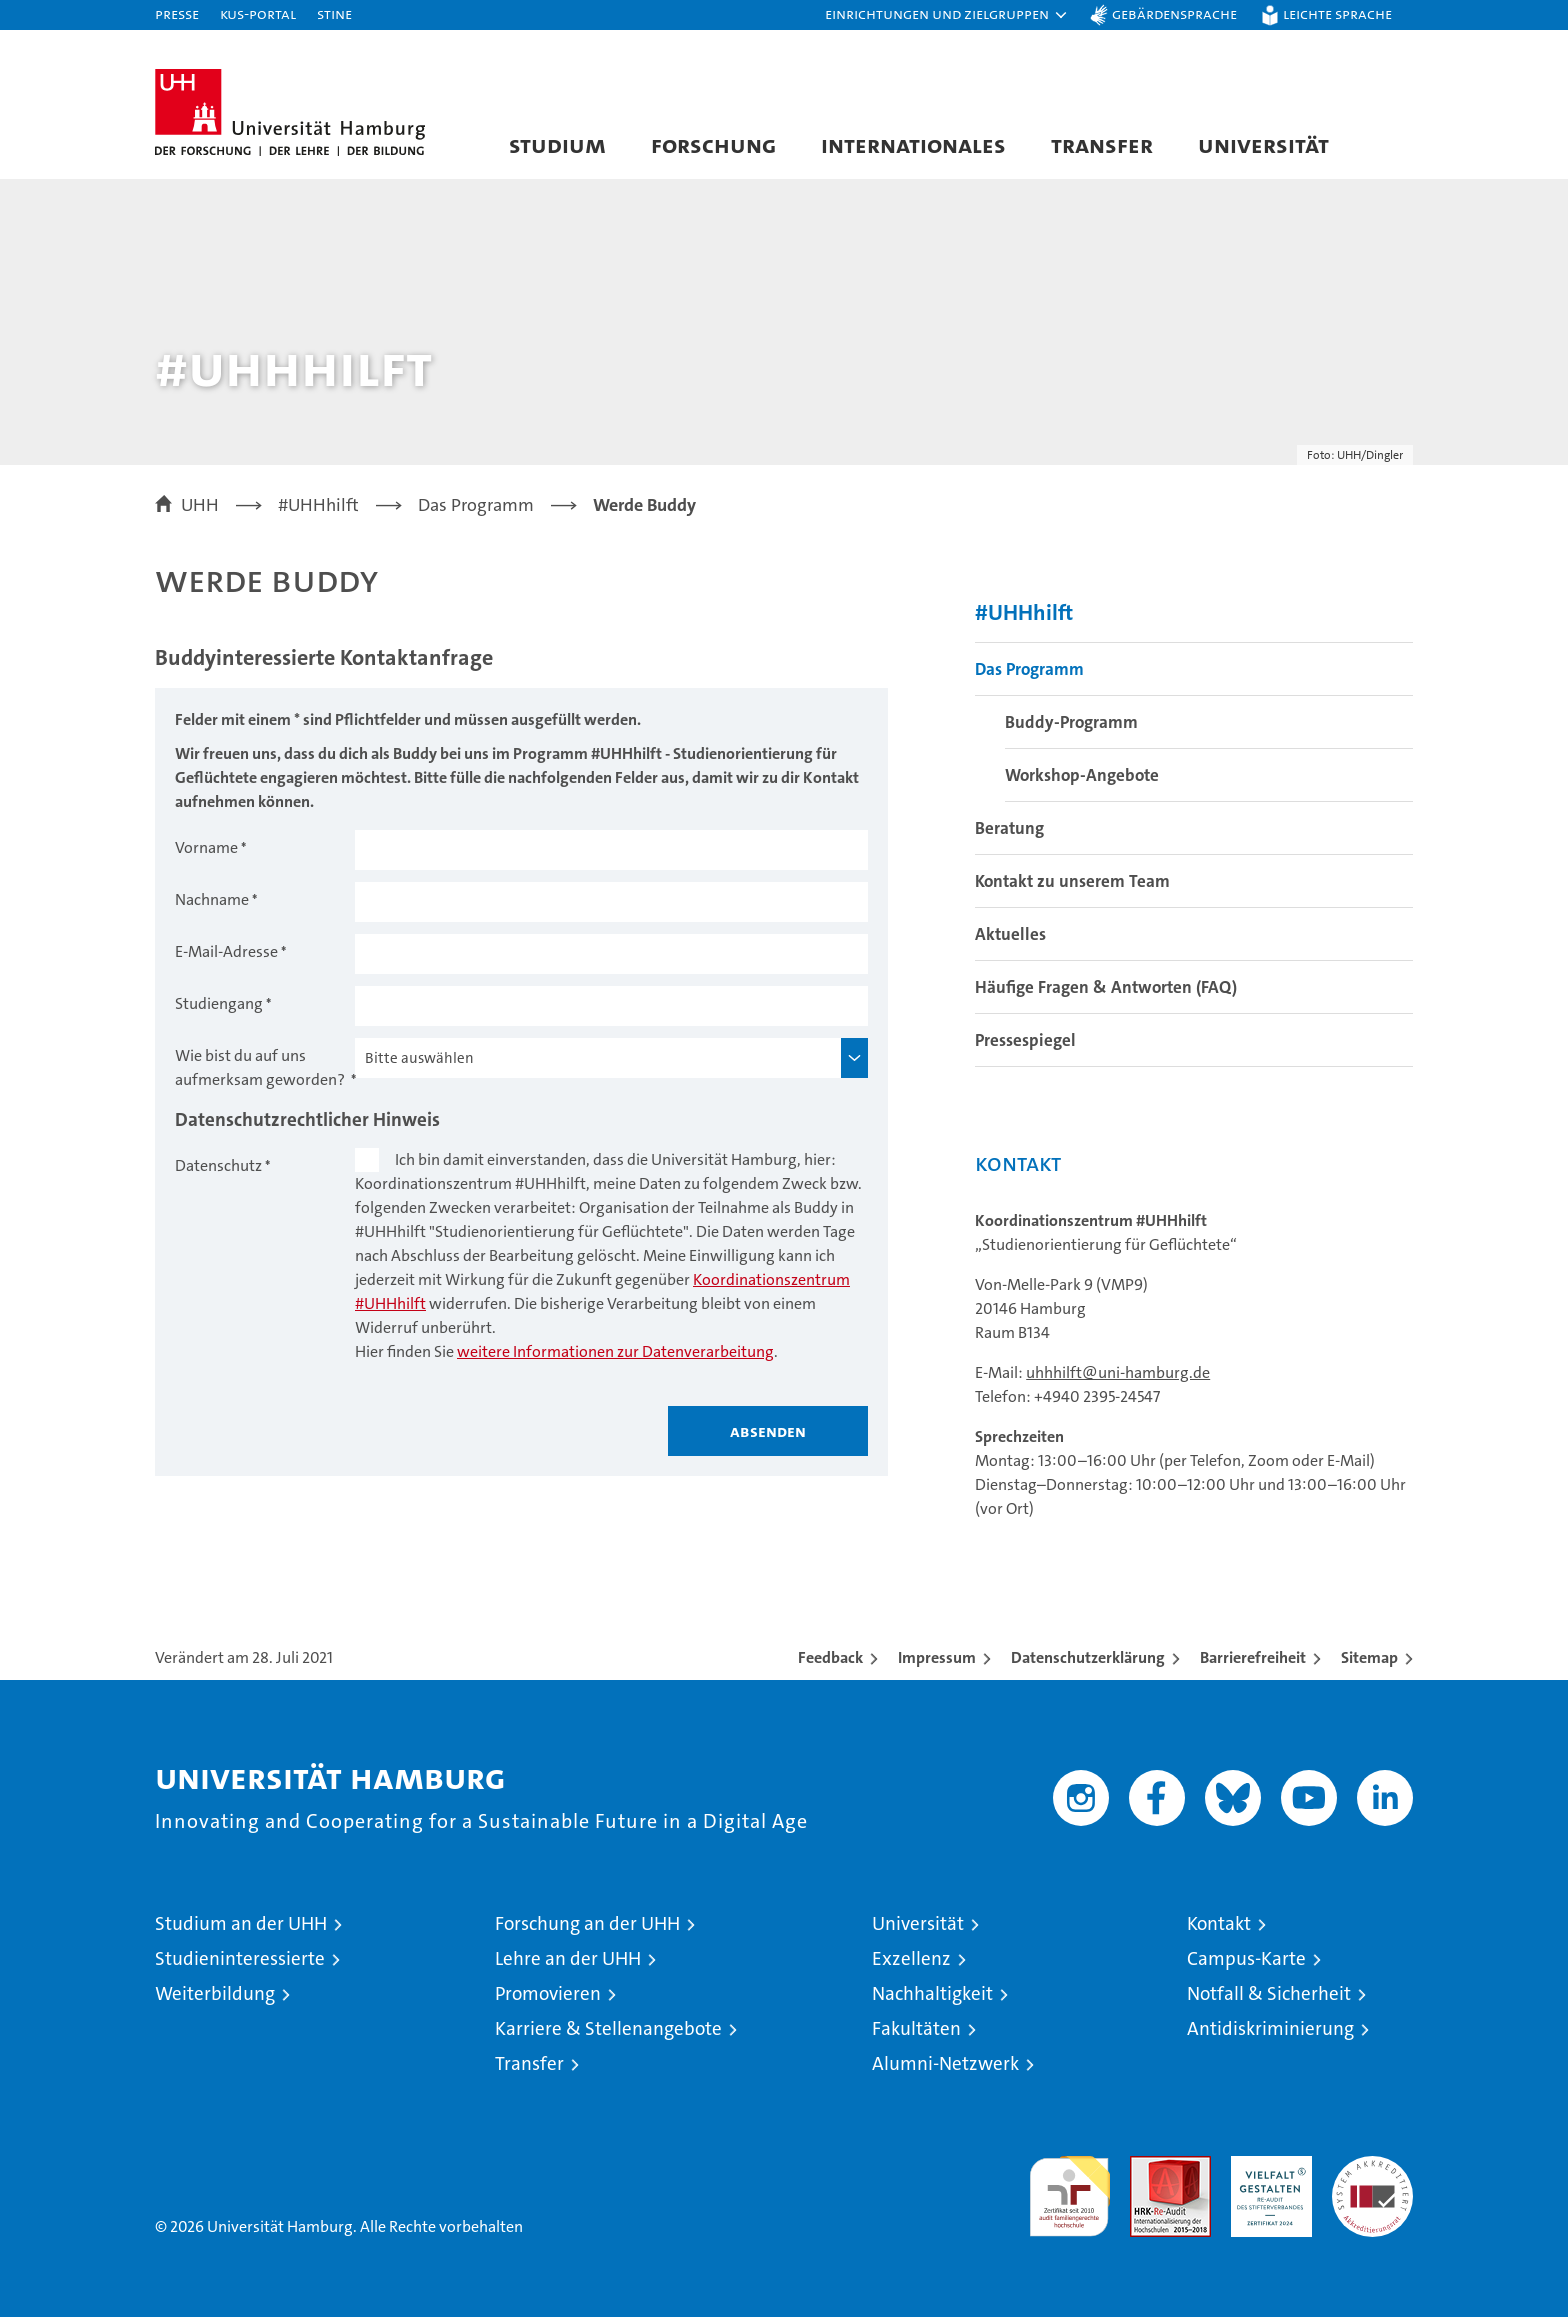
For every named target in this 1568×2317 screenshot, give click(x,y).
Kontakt (1219, 1923)
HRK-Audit (1266, 2166)
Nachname (212, 899)
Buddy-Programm (1071, 722)
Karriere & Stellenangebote (608, 2028)
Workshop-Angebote (1082, 775)
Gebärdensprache (1174, 13)
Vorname (206, 847)
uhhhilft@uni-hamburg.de (1118, 1372)
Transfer (1102, 144)
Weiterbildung (215, 1993)
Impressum (937, 1657)
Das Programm (1029, 669)
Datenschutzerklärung (1088, 1657)
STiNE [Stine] (334, 13)
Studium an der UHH (241, 1923)
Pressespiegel (1025, 1040)
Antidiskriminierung (1270, 2028)
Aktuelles (1010, 934)
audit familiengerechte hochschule (1069, 2187)
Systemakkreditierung (1372, 2166)
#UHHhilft (1024, 612)
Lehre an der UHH (568, 1958)
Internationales (913, 144)
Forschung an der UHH (587, 1923)
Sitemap (1369, 1657)
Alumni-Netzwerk (945, 2063)
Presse (177, 13)
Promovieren (548, 1993)
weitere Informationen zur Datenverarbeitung (615, 1351)
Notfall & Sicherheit (1269, 1993)
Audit (1149, 2166)
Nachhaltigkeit (932, 1993)
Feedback (830, 1657)
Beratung (1009, 828)
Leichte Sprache (1337, 13)
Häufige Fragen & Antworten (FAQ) (1106, 987)
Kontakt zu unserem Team (1072, 881)
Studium (557, 144)
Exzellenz (911, 1958)
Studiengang (219, 1003)
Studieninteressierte (240, 1958)
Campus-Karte (1246, 1958)
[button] (947, 15)
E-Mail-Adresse (226, 951)
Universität (1263, 144)
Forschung (713, 144)
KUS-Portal (258, 13)
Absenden (768, 1431)
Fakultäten (916, 2028)
